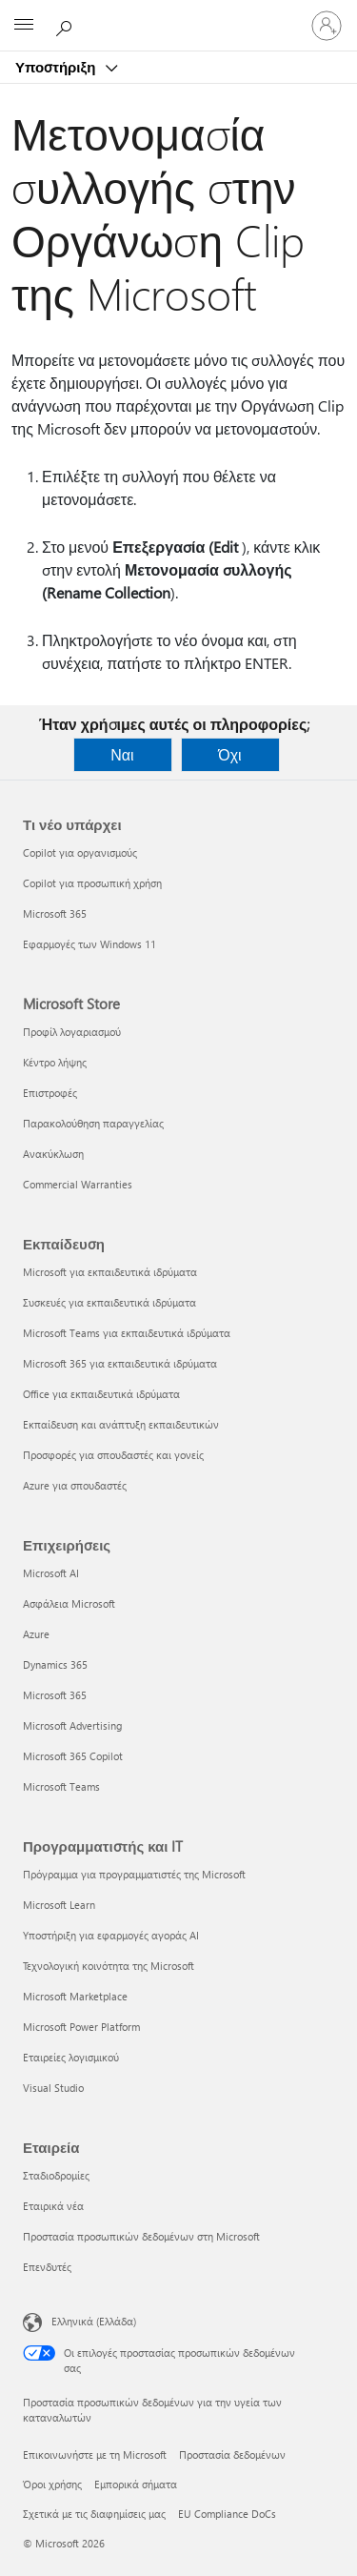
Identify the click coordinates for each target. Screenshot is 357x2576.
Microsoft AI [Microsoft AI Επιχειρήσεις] (51, 1573)
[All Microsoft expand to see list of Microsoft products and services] (24, 26)
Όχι (229, 754)
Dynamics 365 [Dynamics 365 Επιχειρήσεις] (55, 1664)
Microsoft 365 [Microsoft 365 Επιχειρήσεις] (55, 1695)
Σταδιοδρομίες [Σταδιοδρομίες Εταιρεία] (56, 2175)
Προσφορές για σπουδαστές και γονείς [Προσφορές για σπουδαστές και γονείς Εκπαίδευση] (113, 1455)
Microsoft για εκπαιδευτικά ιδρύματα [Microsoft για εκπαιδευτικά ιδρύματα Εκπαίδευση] (110, 1272)
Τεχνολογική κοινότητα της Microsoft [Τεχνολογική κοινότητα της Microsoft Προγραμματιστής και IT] (108, 1965)
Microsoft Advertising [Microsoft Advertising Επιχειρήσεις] (72, 1725)
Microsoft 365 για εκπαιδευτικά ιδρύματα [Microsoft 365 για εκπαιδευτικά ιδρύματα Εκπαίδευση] (120, 1363)
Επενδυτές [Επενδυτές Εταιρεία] (47, 2267)
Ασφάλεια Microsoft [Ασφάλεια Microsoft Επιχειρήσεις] (69, 1603)
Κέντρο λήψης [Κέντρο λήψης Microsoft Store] (55, 1062)
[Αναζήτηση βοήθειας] (66, 25)
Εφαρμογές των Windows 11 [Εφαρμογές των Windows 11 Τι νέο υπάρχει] (89, 944)
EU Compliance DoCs (227, 2513)
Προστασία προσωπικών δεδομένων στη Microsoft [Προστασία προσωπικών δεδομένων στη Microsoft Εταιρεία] (141, 2236)
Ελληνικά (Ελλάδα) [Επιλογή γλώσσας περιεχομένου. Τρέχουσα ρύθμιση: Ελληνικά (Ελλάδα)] (93, 2321)
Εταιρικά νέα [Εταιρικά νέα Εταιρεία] (53, 2206)
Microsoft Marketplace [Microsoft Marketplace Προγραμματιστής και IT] (75, 1996)
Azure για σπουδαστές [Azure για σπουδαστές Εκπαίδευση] (75, 1485)
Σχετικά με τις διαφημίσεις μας (94, 2513)
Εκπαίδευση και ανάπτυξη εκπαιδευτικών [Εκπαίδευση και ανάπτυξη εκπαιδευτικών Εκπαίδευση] (121, 1424)
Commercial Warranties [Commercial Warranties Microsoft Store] (77, 1184)
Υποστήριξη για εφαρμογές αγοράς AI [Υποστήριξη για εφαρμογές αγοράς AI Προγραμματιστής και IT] (111, 1935)
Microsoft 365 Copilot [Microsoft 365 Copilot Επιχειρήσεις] (73, 1756)
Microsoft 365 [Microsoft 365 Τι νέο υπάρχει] (55, 913)
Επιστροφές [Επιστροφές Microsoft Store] (50, 1092)
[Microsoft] (178, 14)
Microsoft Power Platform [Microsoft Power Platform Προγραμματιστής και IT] (81, 2026)
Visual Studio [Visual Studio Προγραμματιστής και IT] (53, 2087)
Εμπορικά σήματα (135, 2484)
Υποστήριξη (57, 66)
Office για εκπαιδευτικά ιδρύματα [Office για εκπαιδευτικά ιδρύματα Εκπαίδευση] (101, 1394)
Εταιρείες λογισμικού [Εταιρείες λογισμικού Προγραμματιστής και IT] (71, 2057)
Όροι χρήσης (52, 2484)
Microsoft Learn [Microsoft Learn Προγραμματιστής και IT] (59, 1904)
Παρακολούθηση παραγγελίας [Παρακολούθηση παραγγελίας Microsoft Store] (93, 1123)
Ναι (121, 754)
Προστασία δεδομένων (232, 2454)
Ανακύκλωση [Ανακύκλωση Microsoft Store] (53, 1153)
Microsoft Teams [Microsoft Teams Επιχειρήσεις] (61, 1786)
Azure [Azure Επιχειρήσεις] (36, 1634)
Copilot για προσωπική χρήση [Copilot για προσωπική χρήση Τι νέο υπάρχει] (92, 883)
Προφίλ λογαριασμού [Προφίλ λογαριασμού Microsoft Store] (72, 1031)
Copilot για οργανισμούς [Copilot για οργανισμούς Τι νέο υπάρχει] (80, 852)
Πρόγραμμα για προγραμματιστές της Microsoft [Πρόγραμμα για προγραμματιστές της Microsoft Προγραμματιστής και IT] (134, 1874)
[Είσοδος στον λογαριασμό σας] (326, 26)
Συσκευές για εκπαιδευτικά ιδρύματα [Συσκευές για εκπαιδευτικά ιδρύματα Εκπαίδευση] (109, 1302)
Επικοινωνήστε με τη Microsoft (95, 2454)
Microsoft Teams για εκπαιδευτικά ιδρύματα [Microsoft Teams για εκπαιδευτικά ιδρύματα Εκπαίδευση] (126, 1333)
